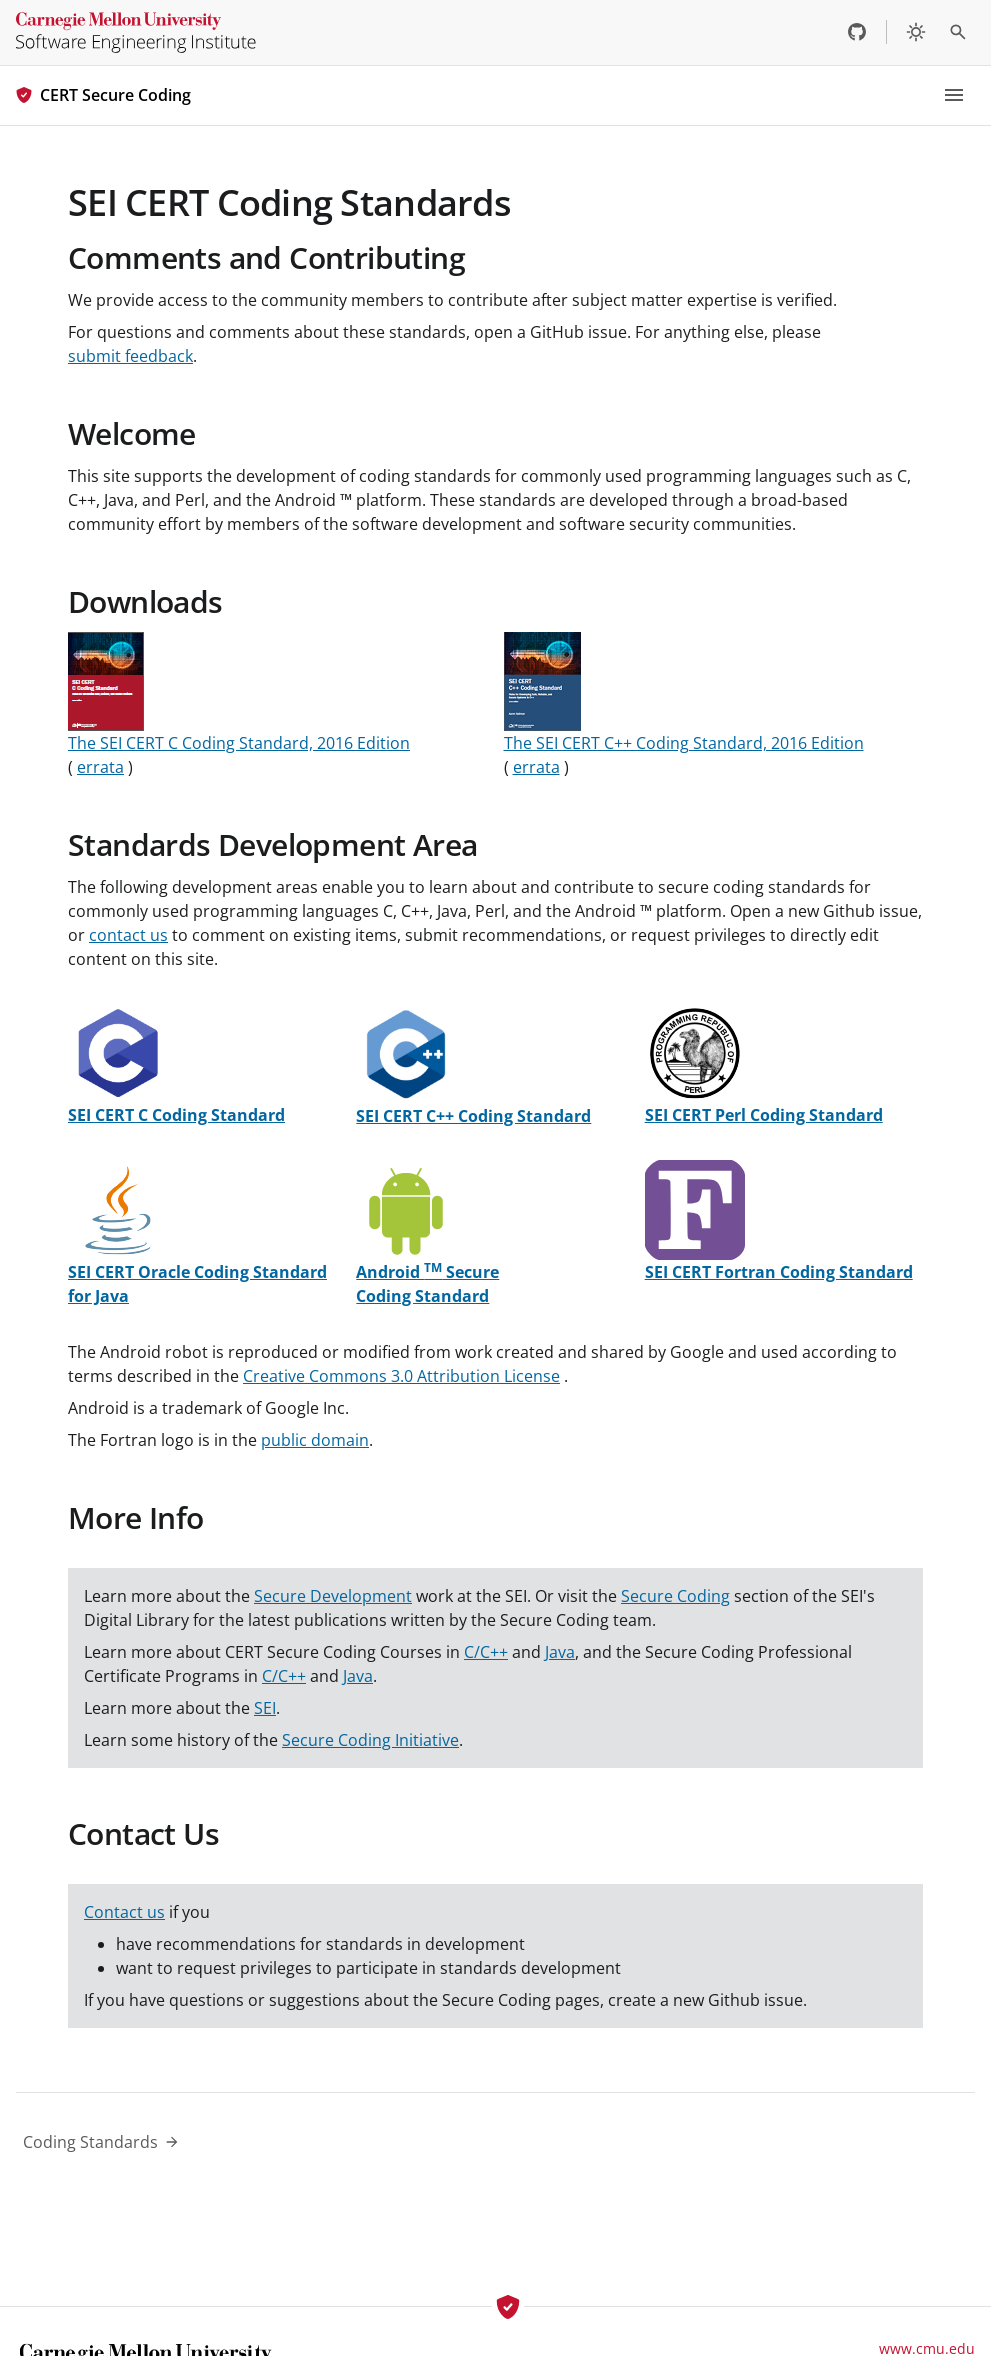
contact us (128, 935)
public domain (315, 1440)
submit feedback (130, 356)
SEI (265, 1708)
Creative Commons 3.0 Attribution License (401, 1376)
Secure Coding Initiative (370, 1740)
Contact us (124, 1912)
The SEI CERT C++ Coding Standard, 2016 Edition (684, 743)
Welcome (132, 433)
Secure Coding (675, 1596)
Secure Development (333, 1596)
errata (100, 767)
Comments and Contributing (266, 257)
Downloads (145, 601)
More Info (136, 1517)
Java (560, 1652)
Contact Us (143, 1833)
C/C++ (486, 1652)
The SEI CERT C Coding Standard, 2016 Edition (239, 743)
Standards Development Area (272, 844)
